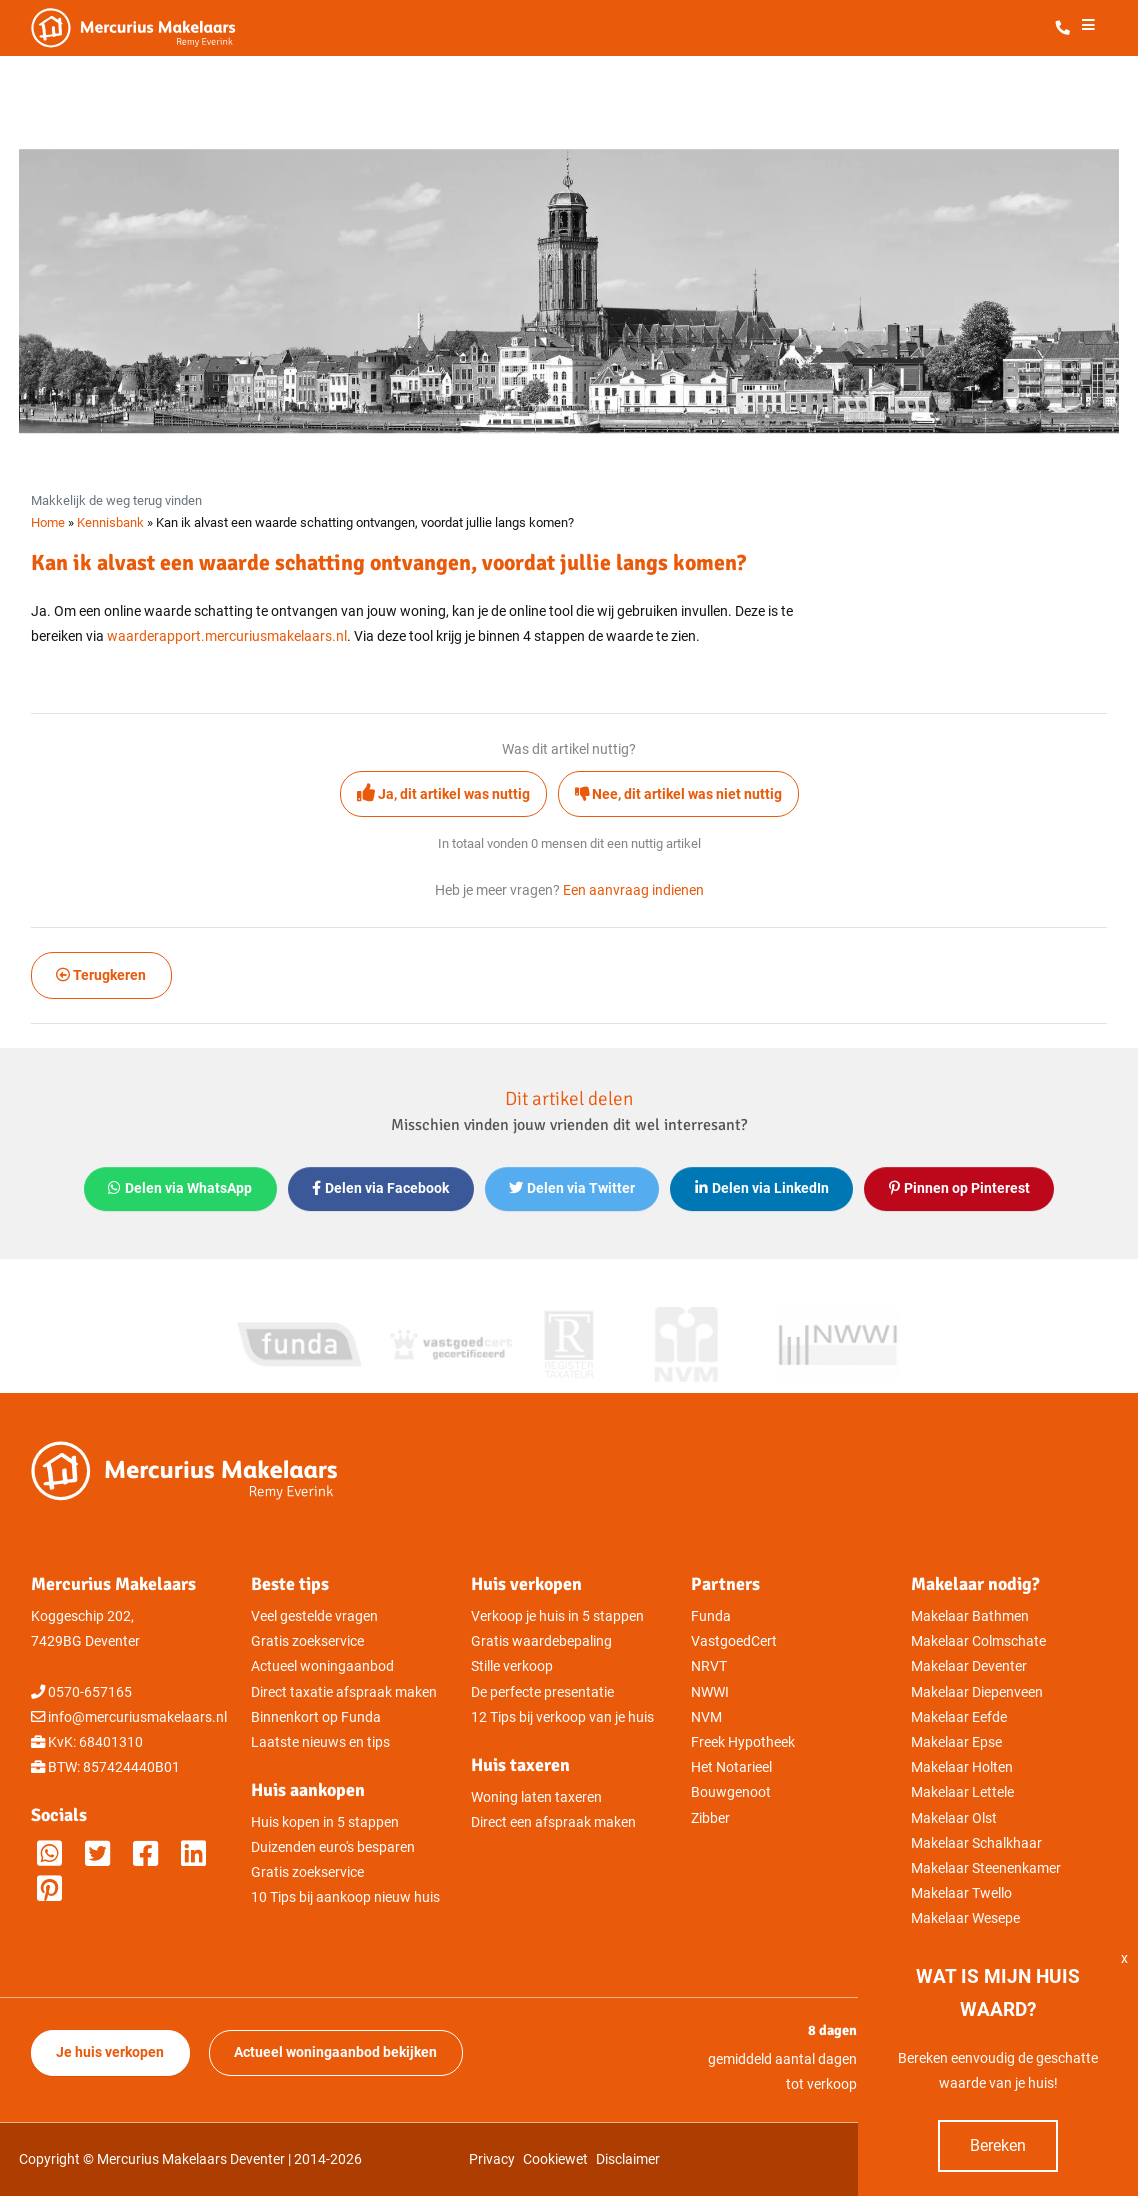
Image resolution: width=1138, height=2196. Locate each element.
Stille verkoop (512, 1666)
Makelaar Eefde (959, 1717)
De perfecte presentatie (542, 1692)
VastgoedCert (734, 1641)
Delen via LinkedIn (762, 1188)
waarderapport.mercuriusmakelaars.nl (227, 636)
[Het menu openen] (1088, 29)
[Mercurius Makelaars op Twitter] (97, 1854)
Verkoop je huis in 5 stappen (557, 1616)
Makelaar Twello (961, 1893)
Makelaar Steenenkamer (986, 1868)
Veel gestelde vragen (314, 1616)
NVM (706, 1717)
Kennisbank (110, 522)
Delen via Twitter (572, 1188)
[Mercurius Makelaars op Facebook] (145, 1854)
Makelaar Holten (962, 1767)
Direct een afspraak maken (553, 1822)
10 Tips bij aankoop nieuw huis (345, 1897)
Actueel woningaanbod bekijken (335, 2052)
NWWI (710, 1692)
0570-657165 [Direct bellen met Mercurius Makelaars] (90, 1692)
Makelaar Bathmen (970, 1616)
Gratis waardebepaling (541, 1641)
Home (48, 522)
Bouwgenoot (731, 1792)
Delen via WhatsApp (180, 1188)
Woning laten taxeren (536, 1797)
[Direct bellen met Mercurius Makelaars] (1066, 28)
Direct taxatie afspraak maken (344, 1692)
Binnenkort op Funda (316, 1717)
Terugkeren (101, 975)
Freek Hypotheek (743, 1742)
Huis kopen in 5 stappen (325, 1822)
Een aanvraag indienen (633, 890)
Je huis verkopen (110, 2052)
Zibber (710, 1818)
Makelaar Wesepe (965, 1918)
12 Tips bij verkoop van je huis (562, 1717)
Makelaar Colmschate (978, 1641)
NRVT (709, 1666)
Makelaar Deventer (969, 1666)
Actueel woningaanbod (322, 1666)
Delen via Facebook (380, 1188)
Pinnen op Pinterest (959, 1188)
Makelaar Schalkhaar (976, 1843)
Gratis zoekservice (307, 1641)
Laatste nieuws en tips (320, 1742)
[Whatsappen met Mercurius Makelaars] (49, 1854)
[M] (49, 1889)
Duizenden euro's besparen (333, 1847)
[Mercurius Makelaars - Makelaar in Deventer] (181, 28)
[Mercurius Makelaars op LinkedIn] (193, 1854)
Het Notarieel (731, 1767)
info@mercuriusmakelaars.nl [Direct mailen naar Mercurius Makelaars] (137, 1717)
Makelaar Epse (956, 1742)
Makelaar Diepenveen (977, 1692)
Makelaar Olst (954, 1818)
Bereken (998, 2145)
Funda (711, 1616)
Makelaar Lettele (962, 1792)
